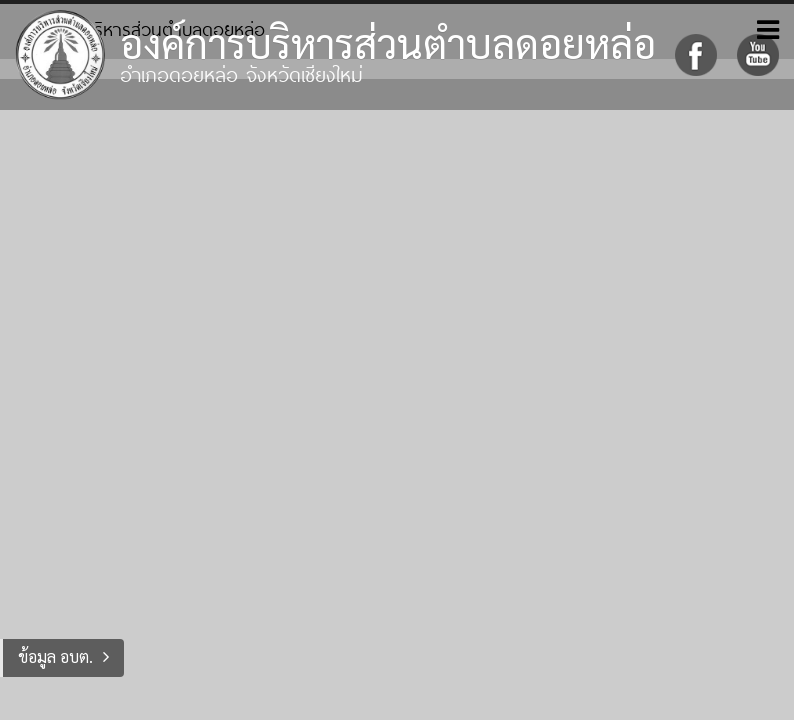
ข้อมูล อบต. (55, 656)
